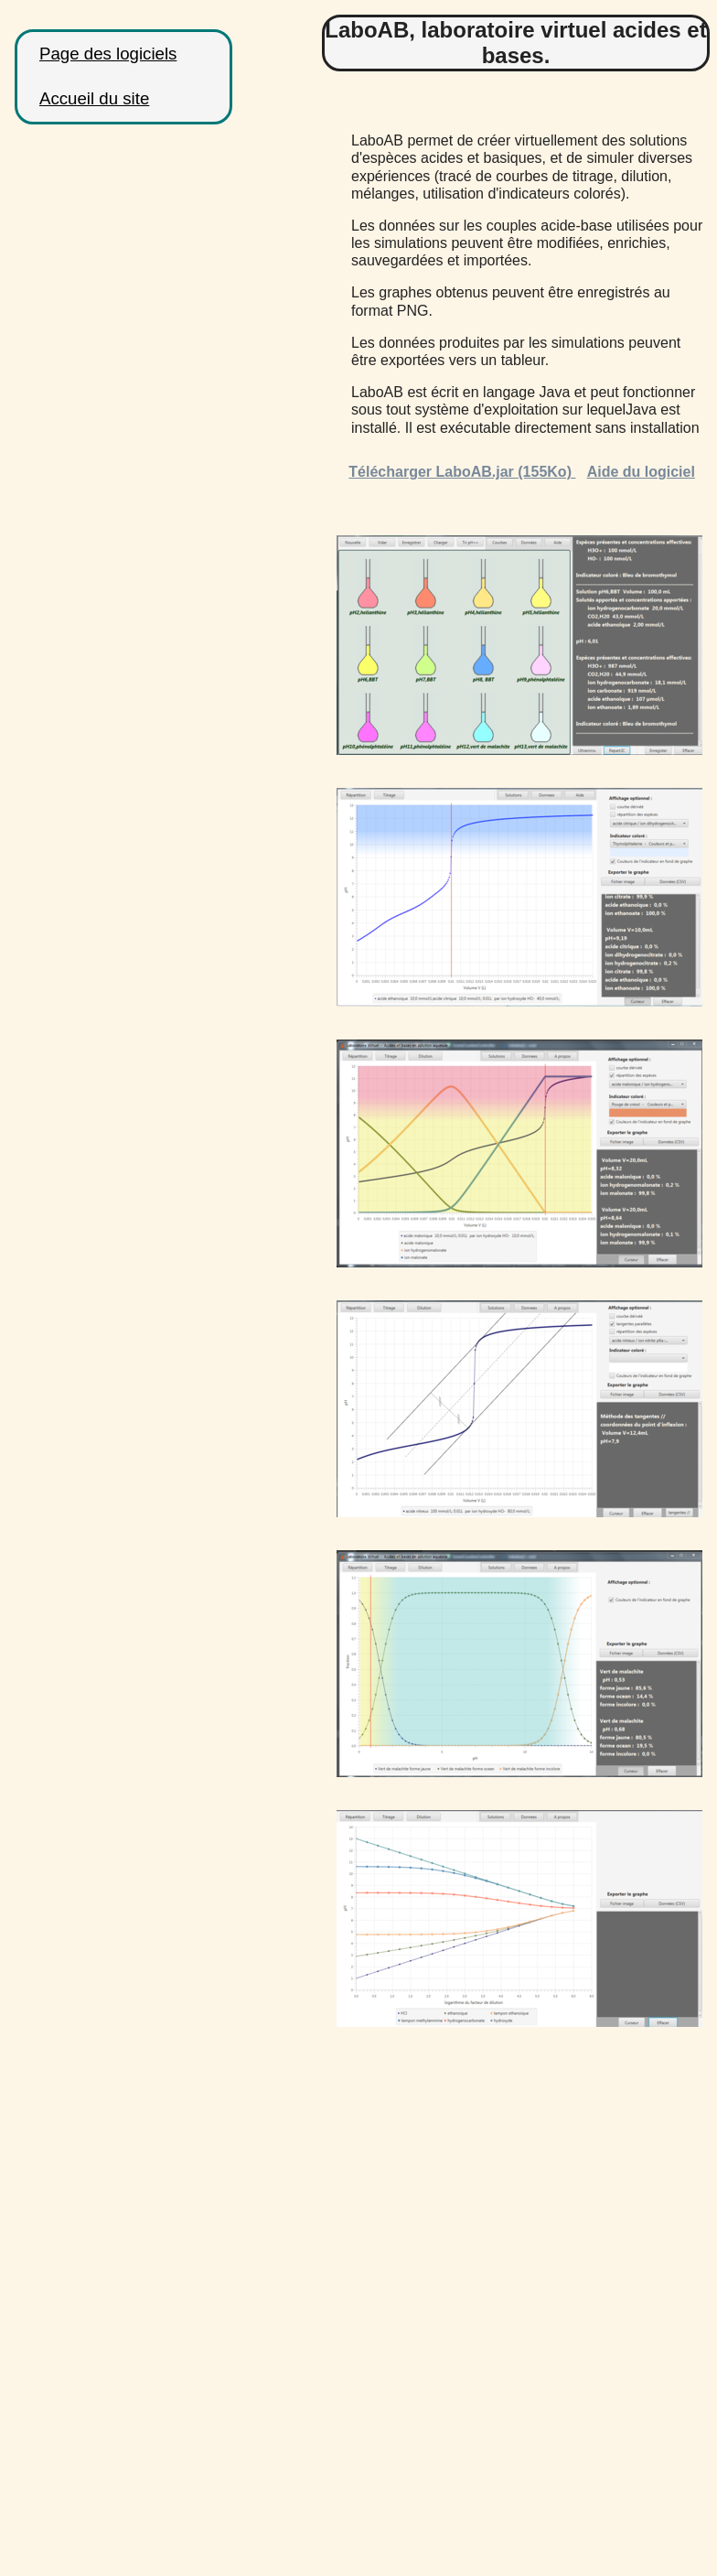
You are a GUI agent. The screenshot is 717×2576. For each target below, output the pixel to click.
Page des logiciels (108, 53)
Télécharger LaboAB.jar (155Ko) (461, 472)
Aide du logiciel (641, 472)
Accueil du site (94, 98)
